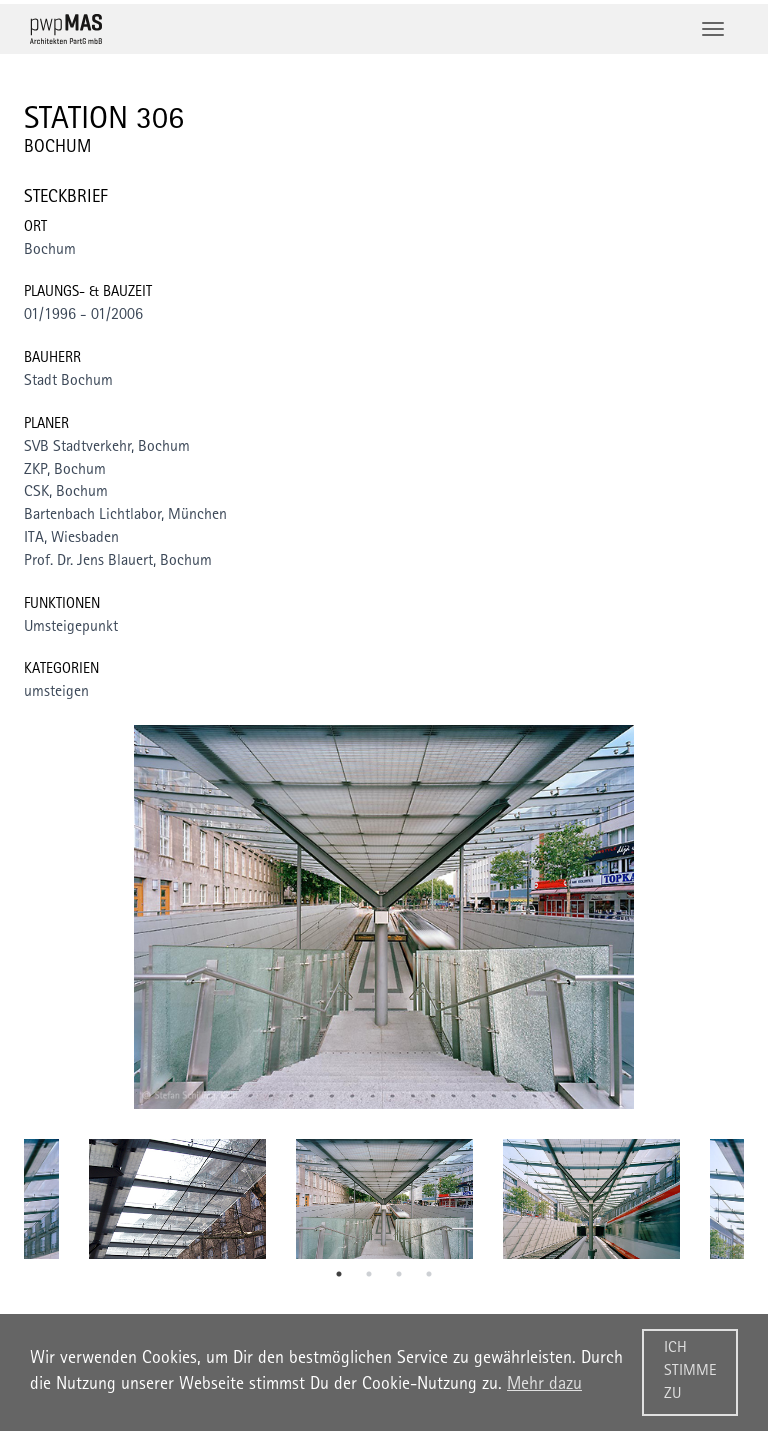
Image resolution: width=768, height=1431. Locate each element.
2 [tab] (369, 1274)
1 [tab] (339, 1274)
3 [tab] (399, 1274)
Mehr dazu (544, 1385)
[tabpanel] (384, 1199)
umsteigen (56, 693)
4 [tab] (429, 1274)
